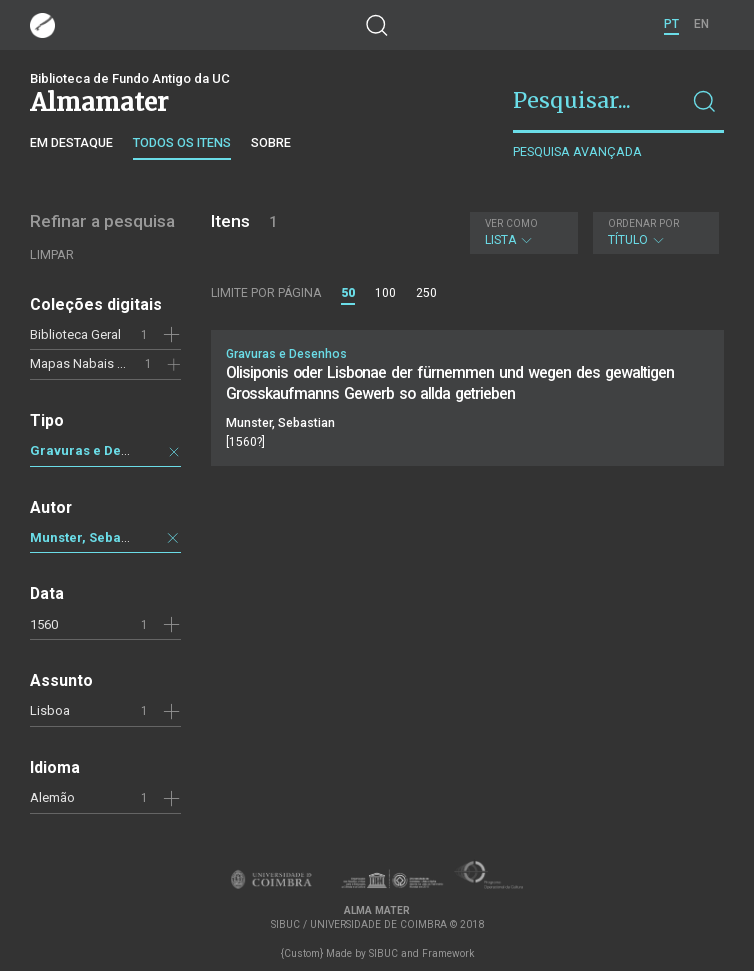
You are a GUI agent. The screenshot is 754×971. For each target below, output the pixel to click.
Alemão (52, 797)
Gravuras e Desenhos (98, 450)
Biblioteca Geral (75, 334)
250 (426, 293)
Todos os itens (182, 142)
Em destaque (71, 142)
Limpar (52, 254)
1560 (44, 624)
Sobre (271, 142)
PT (671, 24)
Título (653, 232)
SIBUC (383, 953)
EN (701, 24)
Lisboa (50, 710)
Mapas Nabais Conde (92, 363)
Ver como (511, 223)
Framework (448, 953)
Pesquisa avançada (577, 151)
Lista (521, 232)
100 (385, 293)
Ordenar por (643, 223)
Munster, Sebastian (91, 537)
